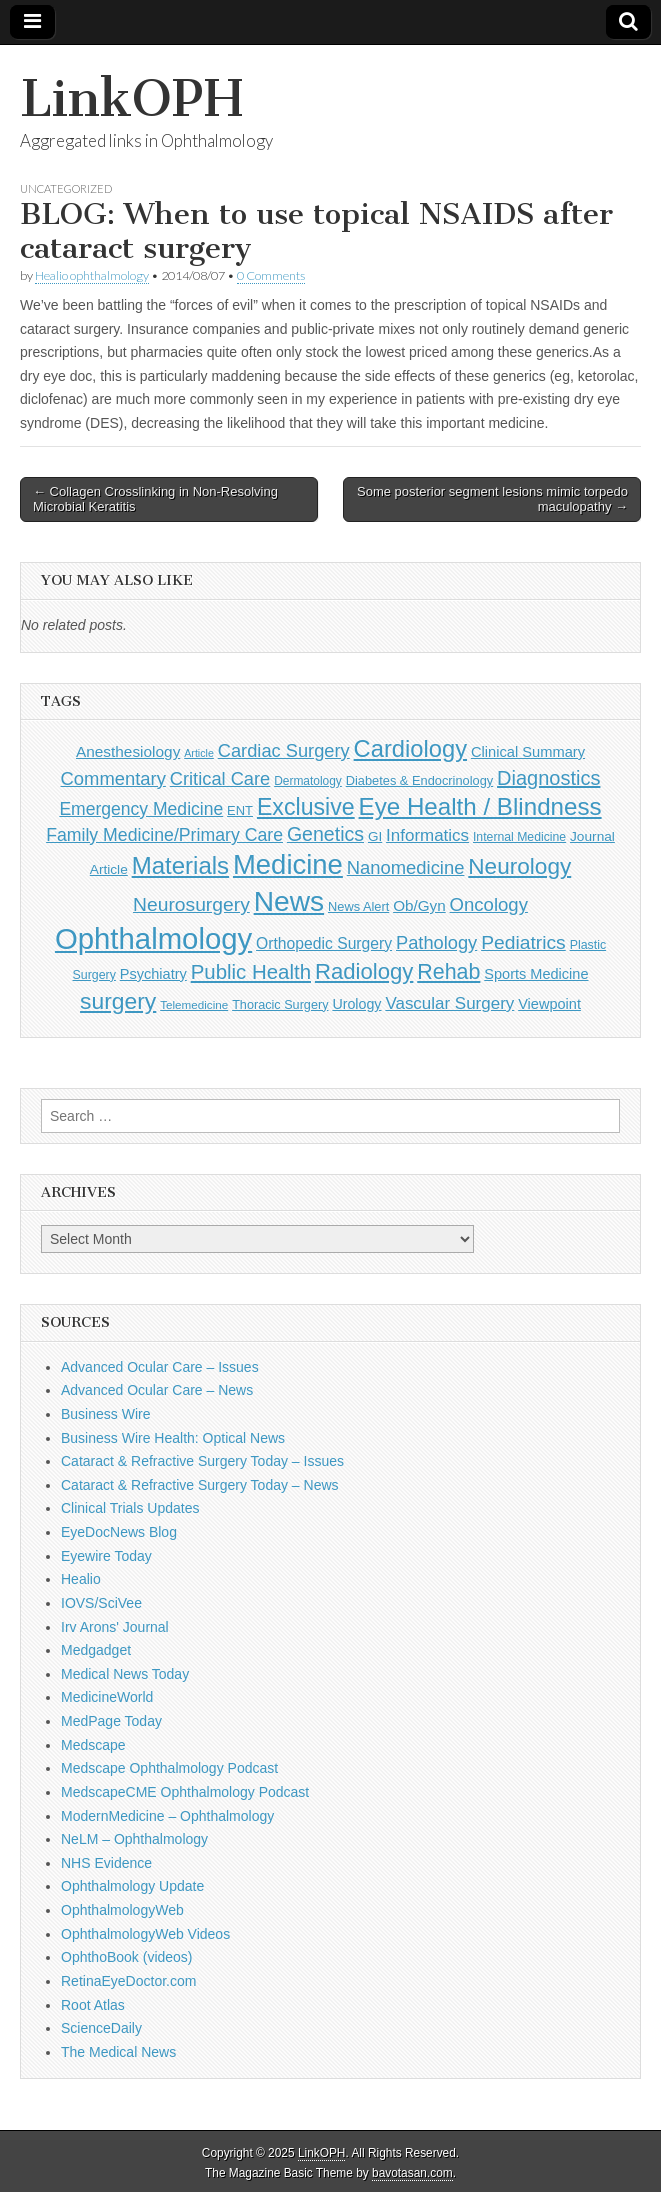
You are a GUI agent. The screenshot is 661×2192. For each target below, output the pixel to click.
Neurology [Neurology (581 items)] (519, 866)
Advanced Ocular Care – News (157, 1390)
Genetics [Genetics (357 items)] (325, 834)
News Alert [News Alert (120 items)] (358, 906)
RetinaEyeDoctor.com (128, 1981)
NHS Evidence (106, 1863)
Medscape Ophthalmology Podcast (169, 1768)
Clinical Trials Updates (130, 1508)
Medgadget (96, 1650)
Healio (81, 1579)
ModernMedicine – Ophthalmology (167, 1816)
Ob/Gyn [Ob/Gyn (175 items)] (419, 905)
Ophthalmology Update (132, 1886)
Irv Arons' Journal (115, 1627)
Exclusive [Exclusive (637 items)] (306, 807)
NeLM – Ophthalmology (134, 1839)
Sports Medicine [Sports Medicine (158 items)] (536, 974)
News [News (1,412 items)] (289, 901)
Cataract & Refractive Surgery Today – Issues (202, 1461)
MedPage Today (111, 1721)
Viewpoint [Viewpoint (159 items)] (549, 1004)
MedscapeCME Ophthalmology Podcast (185, 1792)
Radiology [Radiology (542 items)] (364, 971)
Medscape (93, 1745)
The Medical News (118, 2052)
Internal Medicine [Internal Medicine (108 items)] (519, 837)
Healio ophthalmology (92, 275)
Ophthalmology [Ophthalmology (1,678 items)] (153, 938)
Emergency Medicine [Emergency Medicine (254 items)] (141, 809)
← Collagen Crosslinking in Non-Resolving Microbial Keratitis (155, 499)
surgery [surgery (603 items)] (118, 1001)
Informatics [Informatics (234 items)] (427, 835)
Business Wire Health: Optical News (173, 1438)
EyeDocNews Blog (119, 1532)
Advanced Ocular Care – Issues (160, 1367)
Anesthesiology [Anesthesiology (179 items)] (128, 751)
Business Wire (105, 1414)
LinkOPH (131, 98)
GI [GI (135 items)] (375, 836)
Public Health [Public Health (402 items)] (251, 972)
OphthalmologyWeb (122, 1910)
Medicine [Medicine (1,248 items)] (288, 864)
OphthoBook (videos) (127, 1957)
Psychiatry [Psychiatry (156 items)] (153, 974)
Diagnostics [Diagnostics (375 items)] (548, 778)
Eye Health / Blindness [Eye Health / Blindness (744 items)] (480, 806)
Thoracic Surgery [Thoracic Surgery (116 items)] (280, 1005)
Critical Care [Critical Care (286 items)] (220, 778)
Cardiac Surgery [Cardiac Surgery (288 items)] (284, 750)
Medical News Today (125, 1674)
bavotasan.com (412, 2173)
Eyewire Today (106, 1556)
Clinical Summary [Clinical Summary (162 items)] (528, 752)
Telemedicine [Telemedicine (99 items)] (194, 1004)
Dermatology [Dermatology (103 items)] (308, 781)
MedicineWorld (107, 1697)
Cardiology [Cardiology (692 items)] (410, 749)
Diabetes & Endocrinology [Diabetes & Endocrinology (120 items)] (419, 780)
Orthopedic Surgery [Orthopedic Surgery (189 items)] (324, 943)
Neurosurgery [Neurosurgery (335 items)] (191, 904)
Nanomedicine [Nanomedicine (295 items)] (406, 867)
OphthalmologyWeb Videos (145, 1934)
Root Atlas (93, 2005)
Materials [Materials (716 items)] (180, 865)
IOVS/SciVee (101, 1603)
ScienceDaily (101, 2028)
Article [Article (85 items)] (199, 753)
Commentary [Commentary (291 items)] (113, 778)
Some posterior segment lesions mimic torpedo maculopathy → (492, 499)
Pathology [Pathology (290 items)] (436, 942)
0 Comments (271, 275)
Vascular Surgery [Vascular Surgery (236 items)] (449, 1003)
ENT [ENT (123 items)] (240, 810)
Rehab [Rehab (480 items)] (448, 972)
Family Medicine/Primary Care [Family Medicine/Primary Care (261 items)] (164, 835)
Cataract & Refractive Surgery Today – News (200, 1485)
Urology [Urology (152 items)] (356, 1004)
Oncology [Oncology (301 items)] (489, 904)
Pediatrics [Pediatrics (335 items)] (523, 942)
